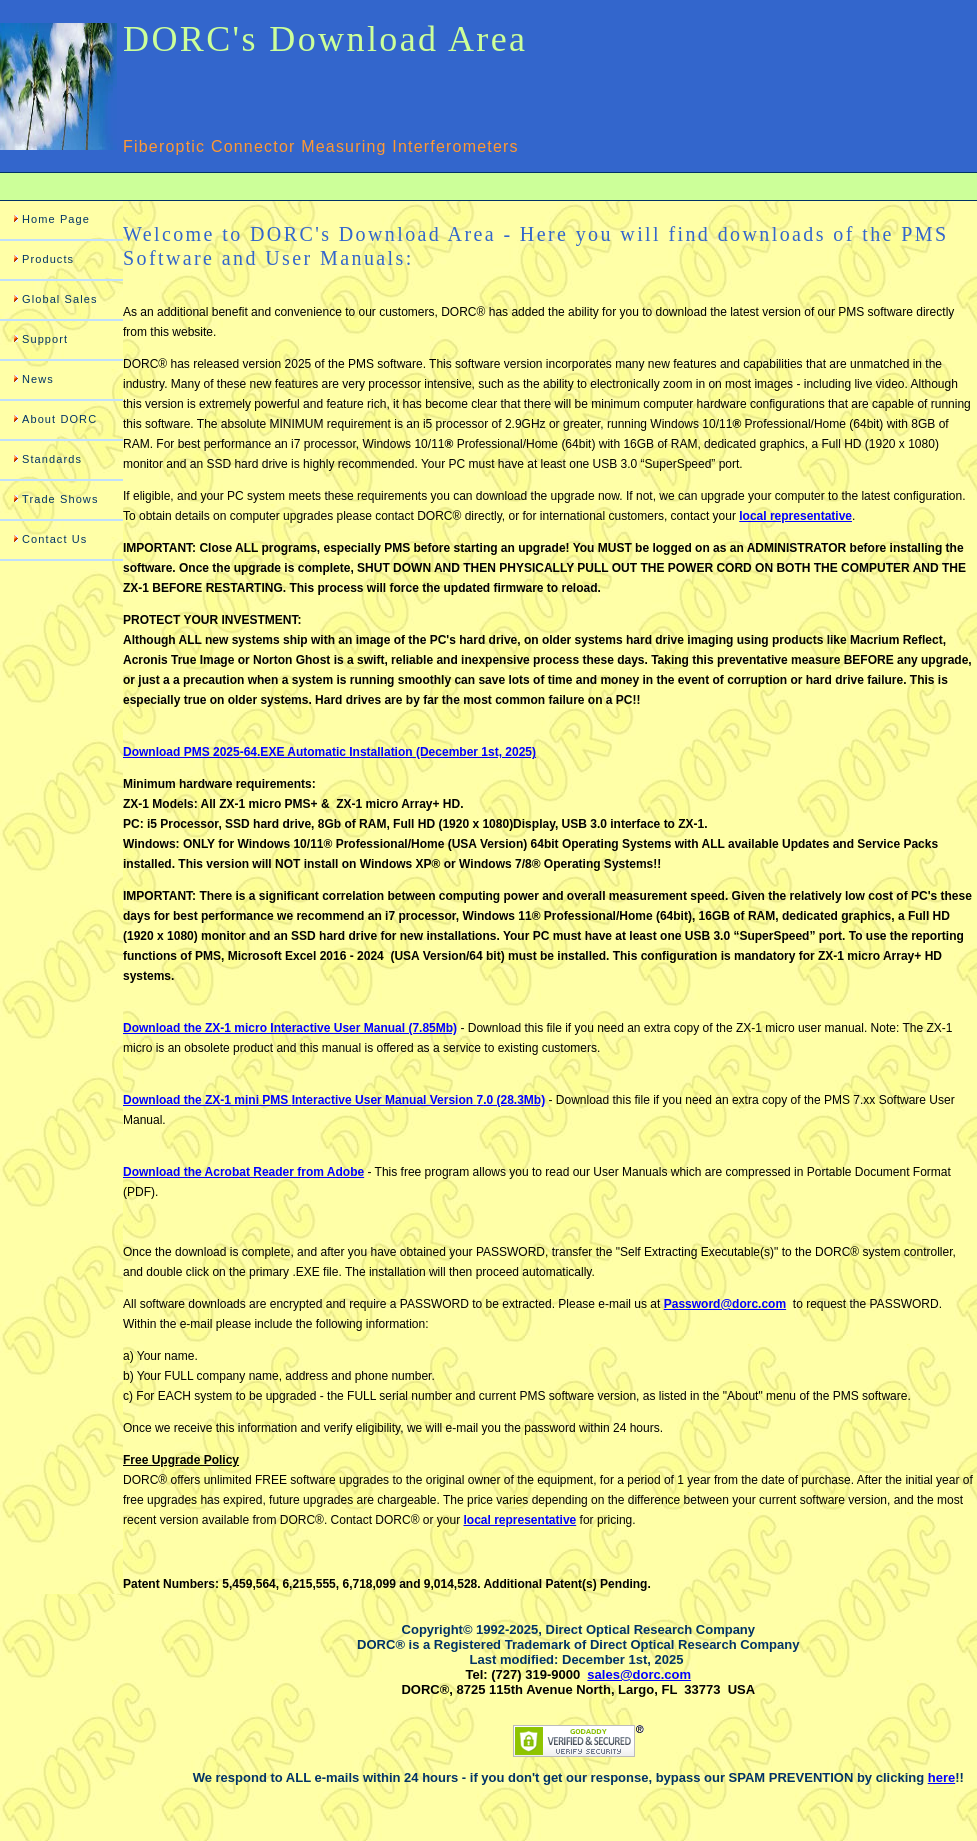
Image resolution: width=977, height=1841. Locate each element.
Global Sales (60, 299)
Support (45, 339)
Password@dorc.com (725, 1304)
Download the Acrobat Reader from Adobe (243, 1172)
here (941, 1777)
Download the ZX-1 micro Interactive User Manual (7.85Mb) (290, 1028)
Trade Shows (60, 499)
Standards (52, 459)
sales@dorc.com (639, 1674)
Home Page (56, 219)
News (38, 379)
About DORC (59, 419)
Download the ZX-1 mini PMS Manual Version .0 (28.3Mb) (334, 1100)
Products (48, 259)
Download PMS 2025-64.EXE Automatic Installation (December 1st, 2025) (329, 752)
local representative (795, 516)
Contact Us (54, 539)
